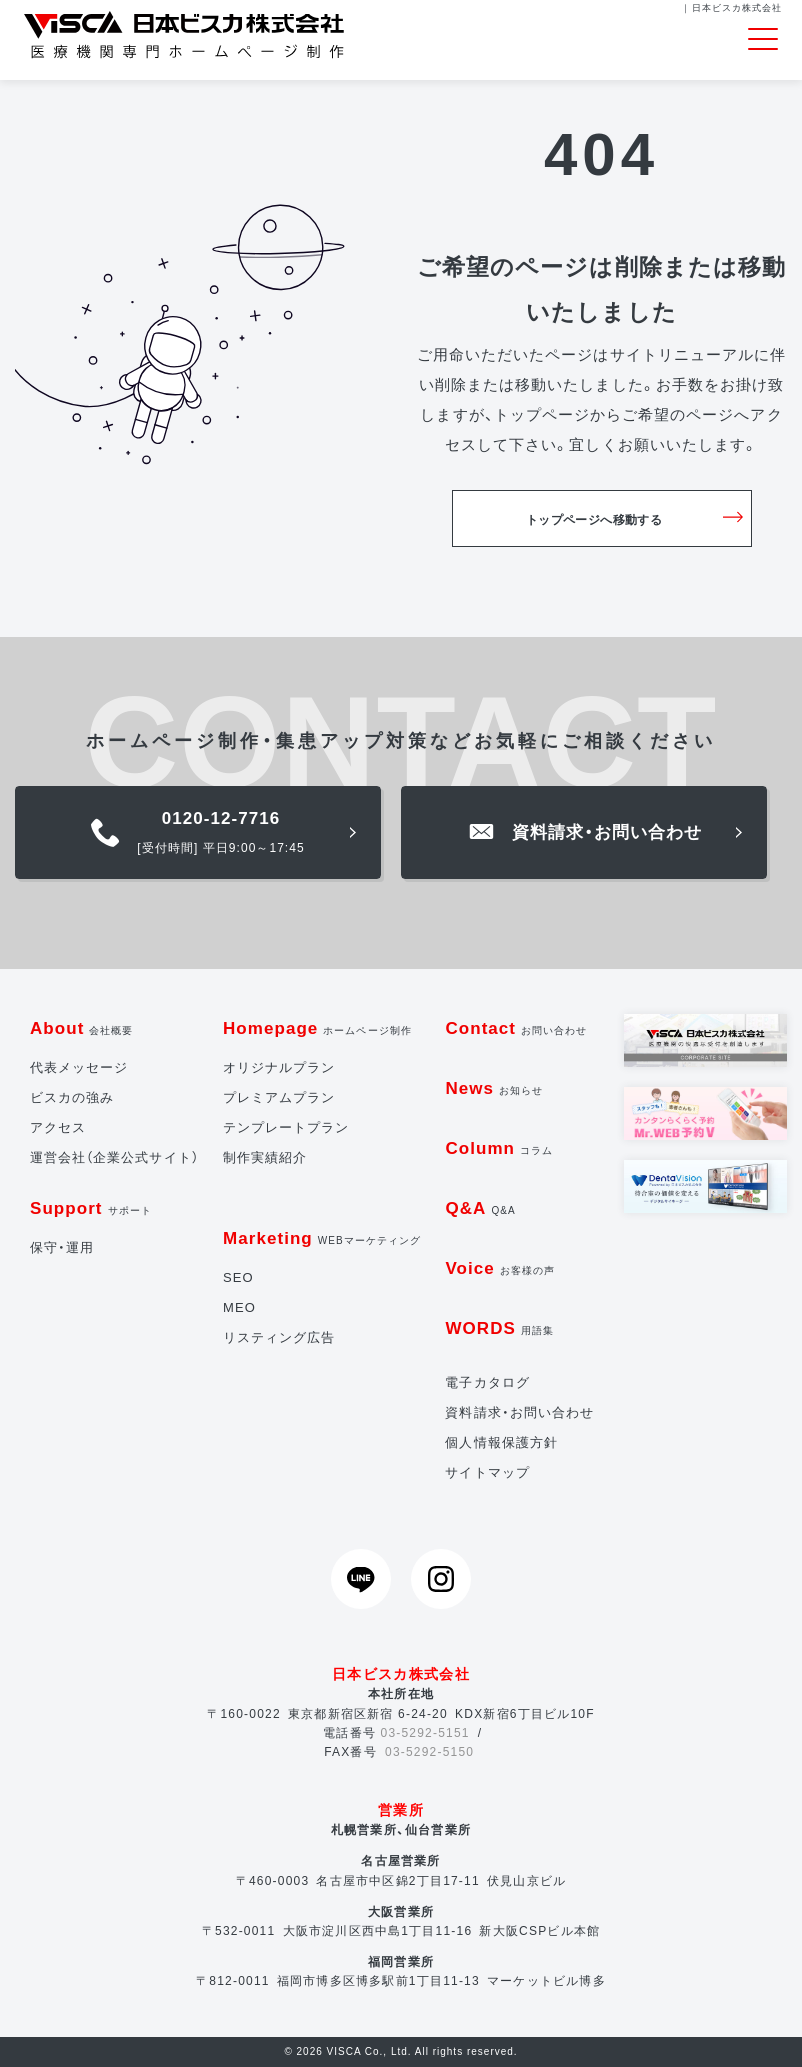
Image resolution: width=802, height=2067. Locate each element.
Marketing (322, 1238)
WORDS (499, 1328)
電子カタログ (487, 1382)
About (82, 1028)
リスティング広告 (279, 1337)
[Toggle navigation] (763, 40)
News (494, 1088)
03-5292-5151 (425, 1733)
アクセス (58, 1127)
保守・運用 (62, 1247)
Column (499, 1148)
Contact (516, 1028)
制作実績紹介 (265, 1157)
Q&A (480, 1208)
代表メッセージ (79, 1067)
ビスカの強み (72, 1097)
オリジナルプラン (279, 1067)
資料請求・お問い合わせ (519, 1412)
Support (91, 1208)
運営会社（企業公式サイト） (114, 1157)
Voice (500, 1268)
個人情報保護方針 (501, 1442)
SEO (238, 1277)
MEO (239, 1307)
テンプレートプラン (286, 1127)
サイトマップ (487, 1472)
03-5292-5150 (429, 1752)
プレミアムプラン (279, 1097)
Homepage (317, 1028)
